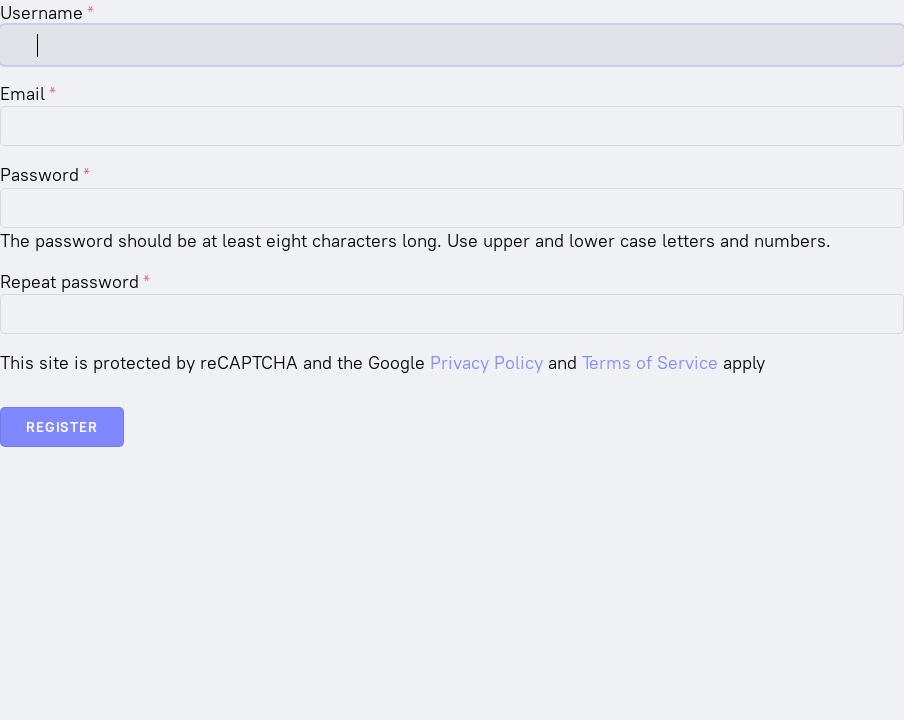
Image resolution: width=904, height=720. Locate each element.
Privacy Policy (486, 362)
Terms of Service (650, 362)
